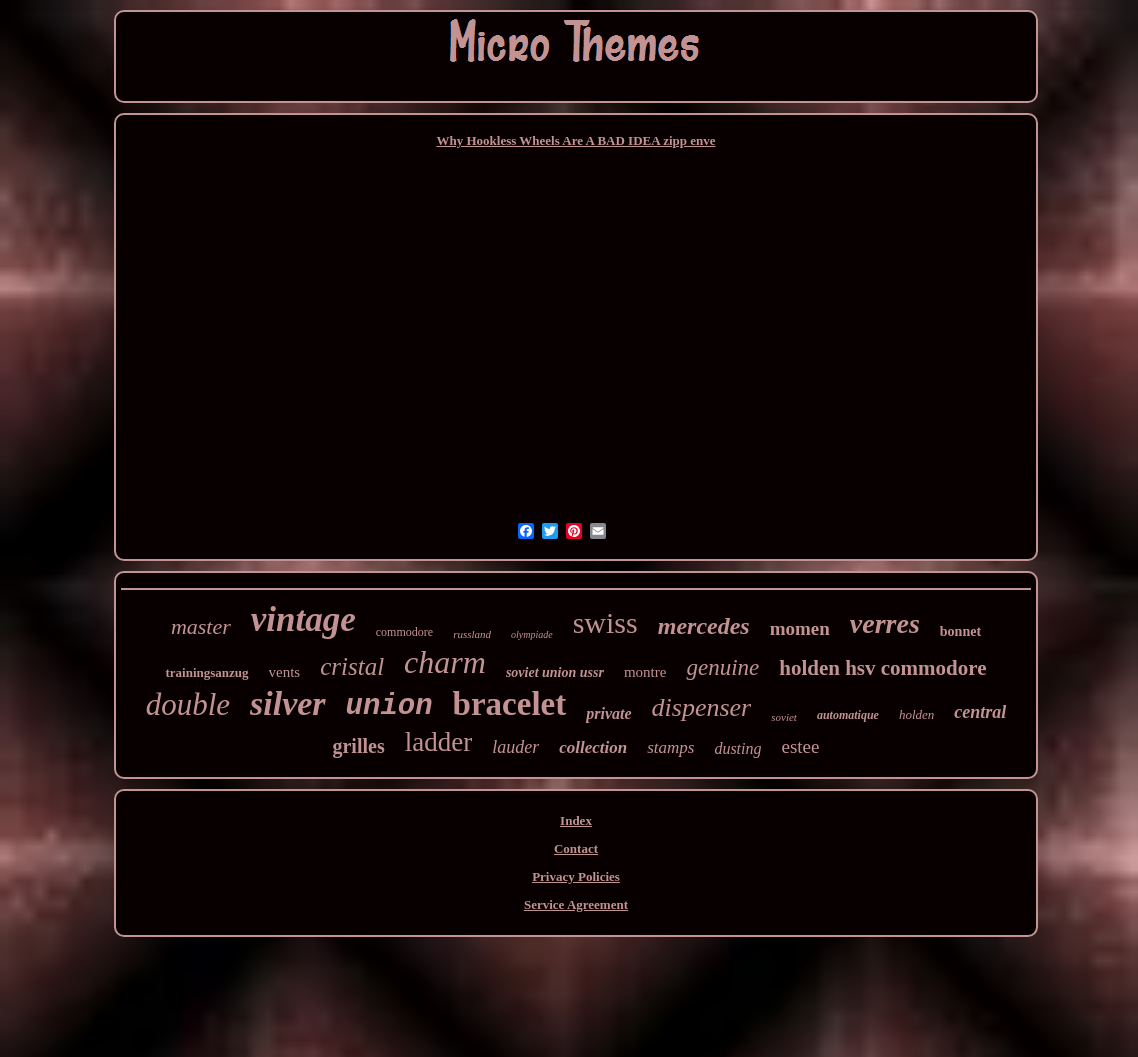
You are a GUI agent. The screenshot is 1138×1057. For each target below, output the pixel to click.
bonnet (960, 631)
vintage (303, 619)
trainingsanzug (206, 672)
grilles (358, 746)
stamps (670, 747)
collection (593, 747)
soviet (784, 717)
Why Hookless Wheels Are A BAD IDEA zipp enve (575, 140)
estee (801, 746)
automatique (848, 715)
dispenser (702, 707)
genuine (722, 667)
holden (916, 714)
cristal (352, 666)
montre (645, 672)
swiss (605, 622)
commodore (404, 632)
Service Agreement (576, 904)
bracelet (510, 704)
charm (445, 662)
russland (472, 634)
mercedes (704, 626)
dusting (737, 748)
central (980, 712)
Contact (576, 848)
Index (576, 820)
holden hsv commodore (882, 668)
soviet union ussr (555, 672)
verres (885, 623)
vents (285, 672)
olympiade (532, 634)
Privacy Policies (576, 876)
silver (288, 703)
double (188, 704)
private (608, 713)
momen (800, 628)
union (389, 706)
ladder (438, 742)
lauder (515, 747)
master (201, 626)
